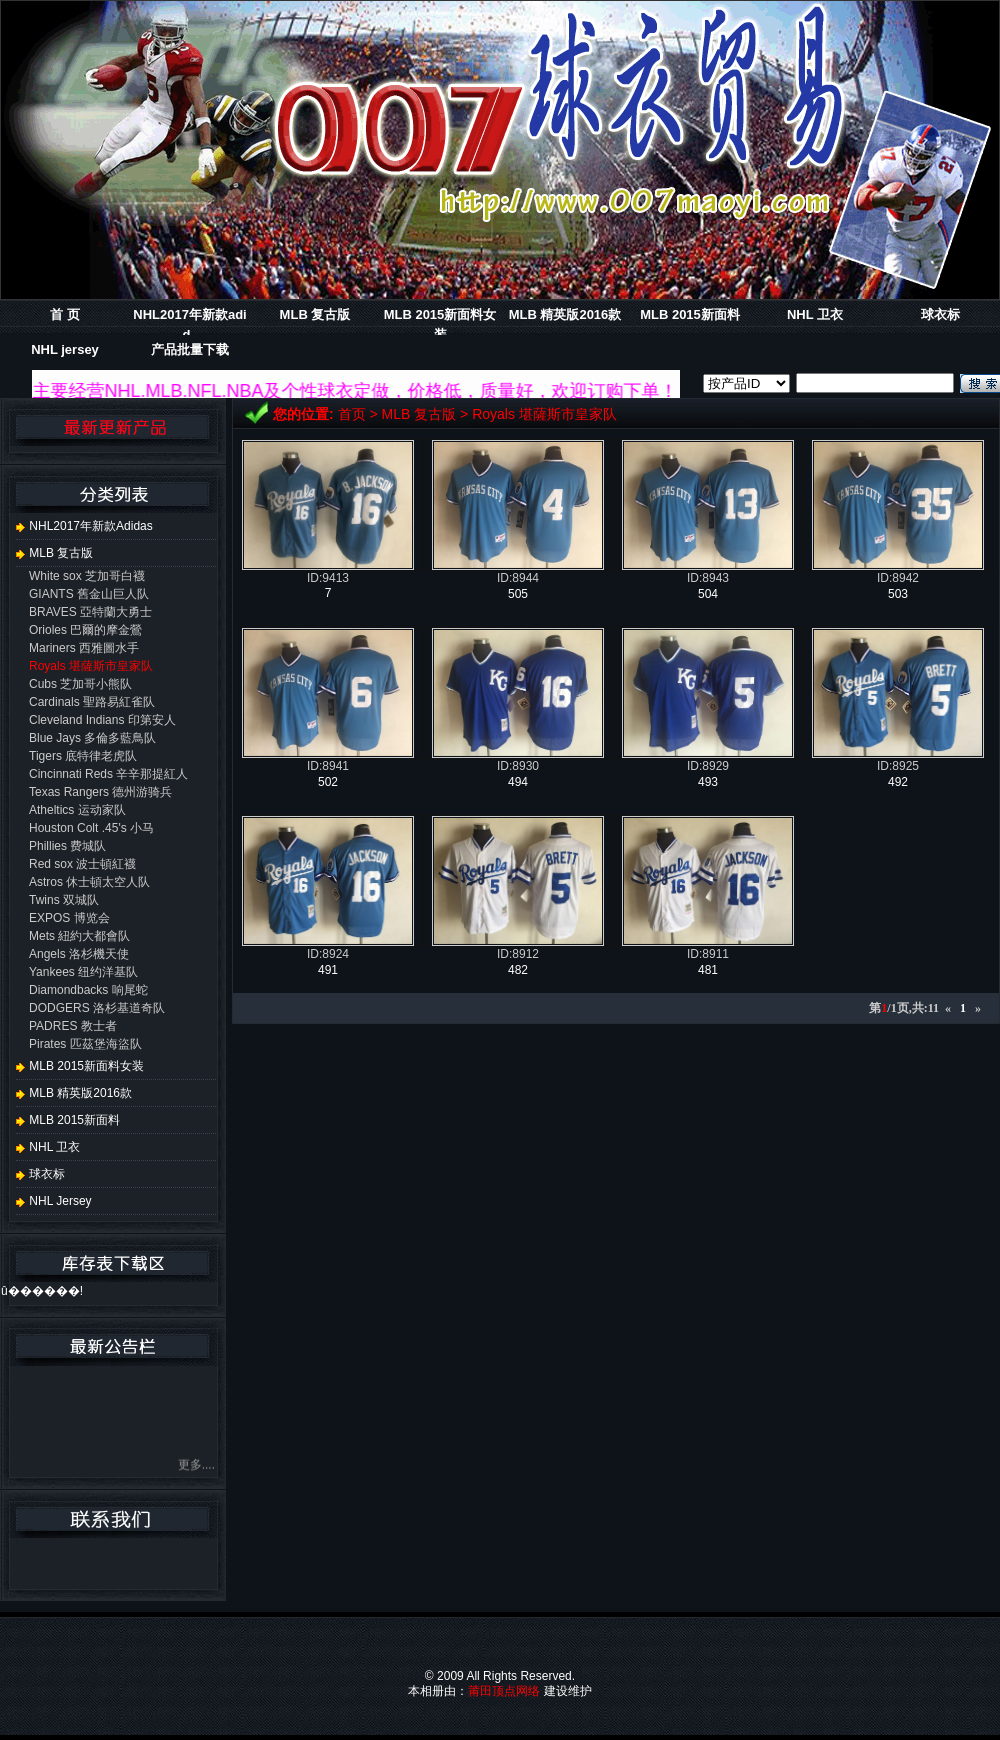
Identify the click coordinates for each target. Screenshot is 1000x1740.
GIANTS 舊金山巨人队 (89, 594)
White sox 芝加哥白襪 (87, 576)
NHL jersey (65, 349)
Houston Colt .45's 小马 (91, 828)
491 (328, 970)
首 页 (65, 314)
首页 (352, 414)
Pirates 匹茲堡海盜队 (85, 1044)
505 (518, 594)
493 (708, 782)
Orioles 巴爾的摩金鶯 (85, 630)
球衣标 (940, 314)
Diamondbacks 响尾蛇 (88, 990)
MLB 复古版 (315, 314)
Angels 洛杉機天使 (79, 954)
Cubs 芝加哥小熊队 (80, 684)
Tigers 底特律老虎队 (83, 756)
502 (328, 782)
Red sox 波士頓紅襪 (82, 864)
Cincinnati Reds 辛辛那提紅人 (108, 774)
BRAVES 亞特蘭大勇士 (90, 612)
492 (898, 782)
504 (708, 594)
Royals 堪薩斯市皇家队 (544, 414)
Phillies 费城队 (67, 846)
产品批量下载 (190, 349)
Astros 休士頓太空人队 (89, 882)
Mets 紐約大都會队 (79, 936)
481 (708, 970)
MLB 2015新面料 (690, 314)
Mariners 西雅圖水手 (84, 648)
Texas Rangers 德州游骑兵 (100, 792)
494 (518, 782)
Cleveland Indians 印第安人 (102, 720)
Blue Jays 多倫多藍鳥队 (92, 738)
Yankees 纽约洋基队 (83, 972)
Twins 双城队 (64, 900)
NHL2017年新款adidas (84, 526)
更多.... (196, 1468)
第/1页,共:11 (904, 1008)
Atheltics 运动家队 (77, 810)
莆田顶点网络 (504, 1691)
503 (898, 594)
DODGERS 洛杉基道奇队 (97, 1008)
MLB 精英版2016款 (565, 314)
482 (518, 970)
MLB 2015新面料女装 (80, 1066)
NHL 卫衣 (815, 314)
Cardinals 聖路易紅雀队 (92, 702)
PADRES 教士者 (73, 1026)
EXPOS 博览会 (69, 918)
